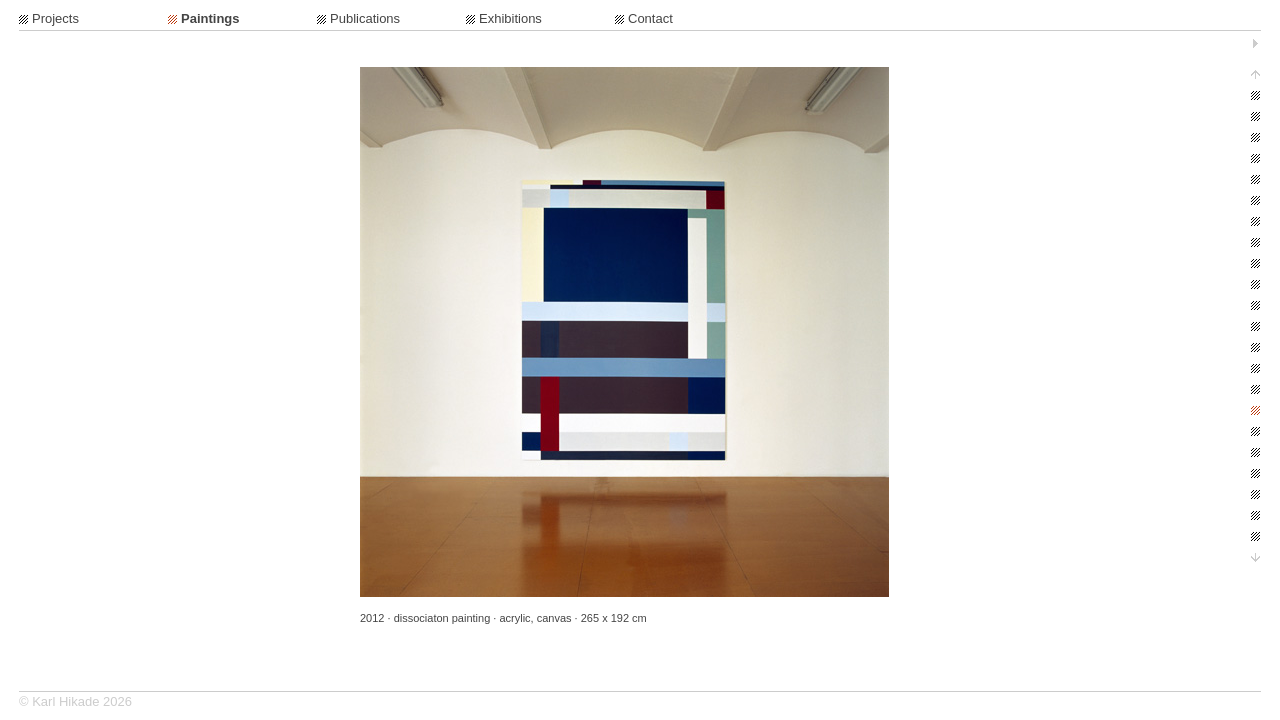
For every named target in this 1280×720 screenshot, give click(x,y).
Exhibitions (510, 18)
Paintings (210, 18)
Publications (365, 18)
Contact (650, 18)
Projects (55, 18)
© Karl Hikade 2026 (75, 701)
